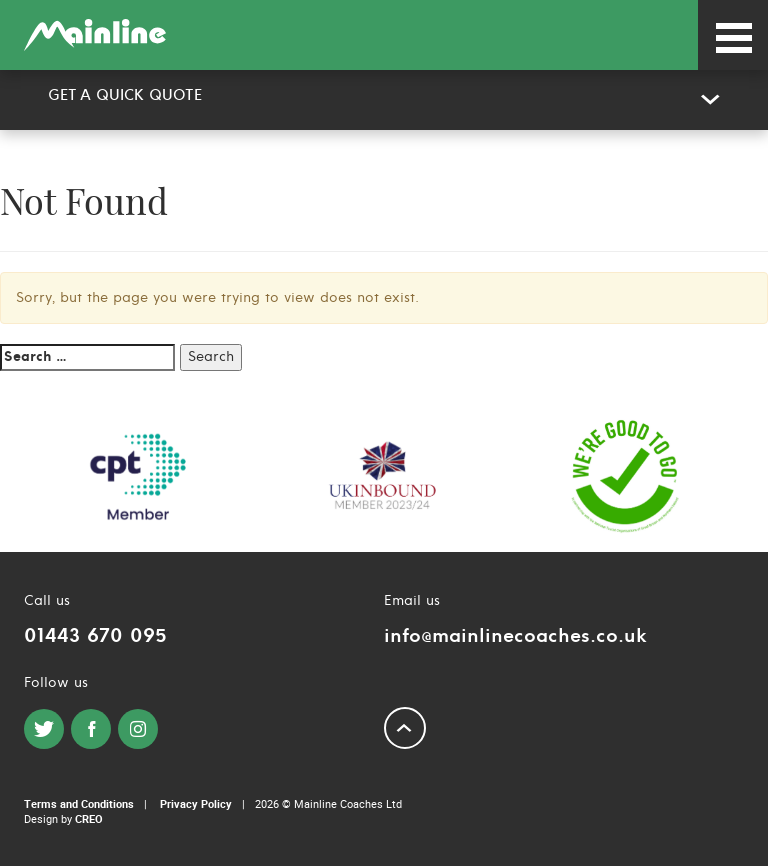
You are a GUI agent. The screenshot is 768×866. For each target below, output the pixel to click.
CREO (89, 818)
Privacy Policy (196, 803)
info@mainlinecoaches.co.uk (515, 636)
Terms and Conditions (79, 803)
